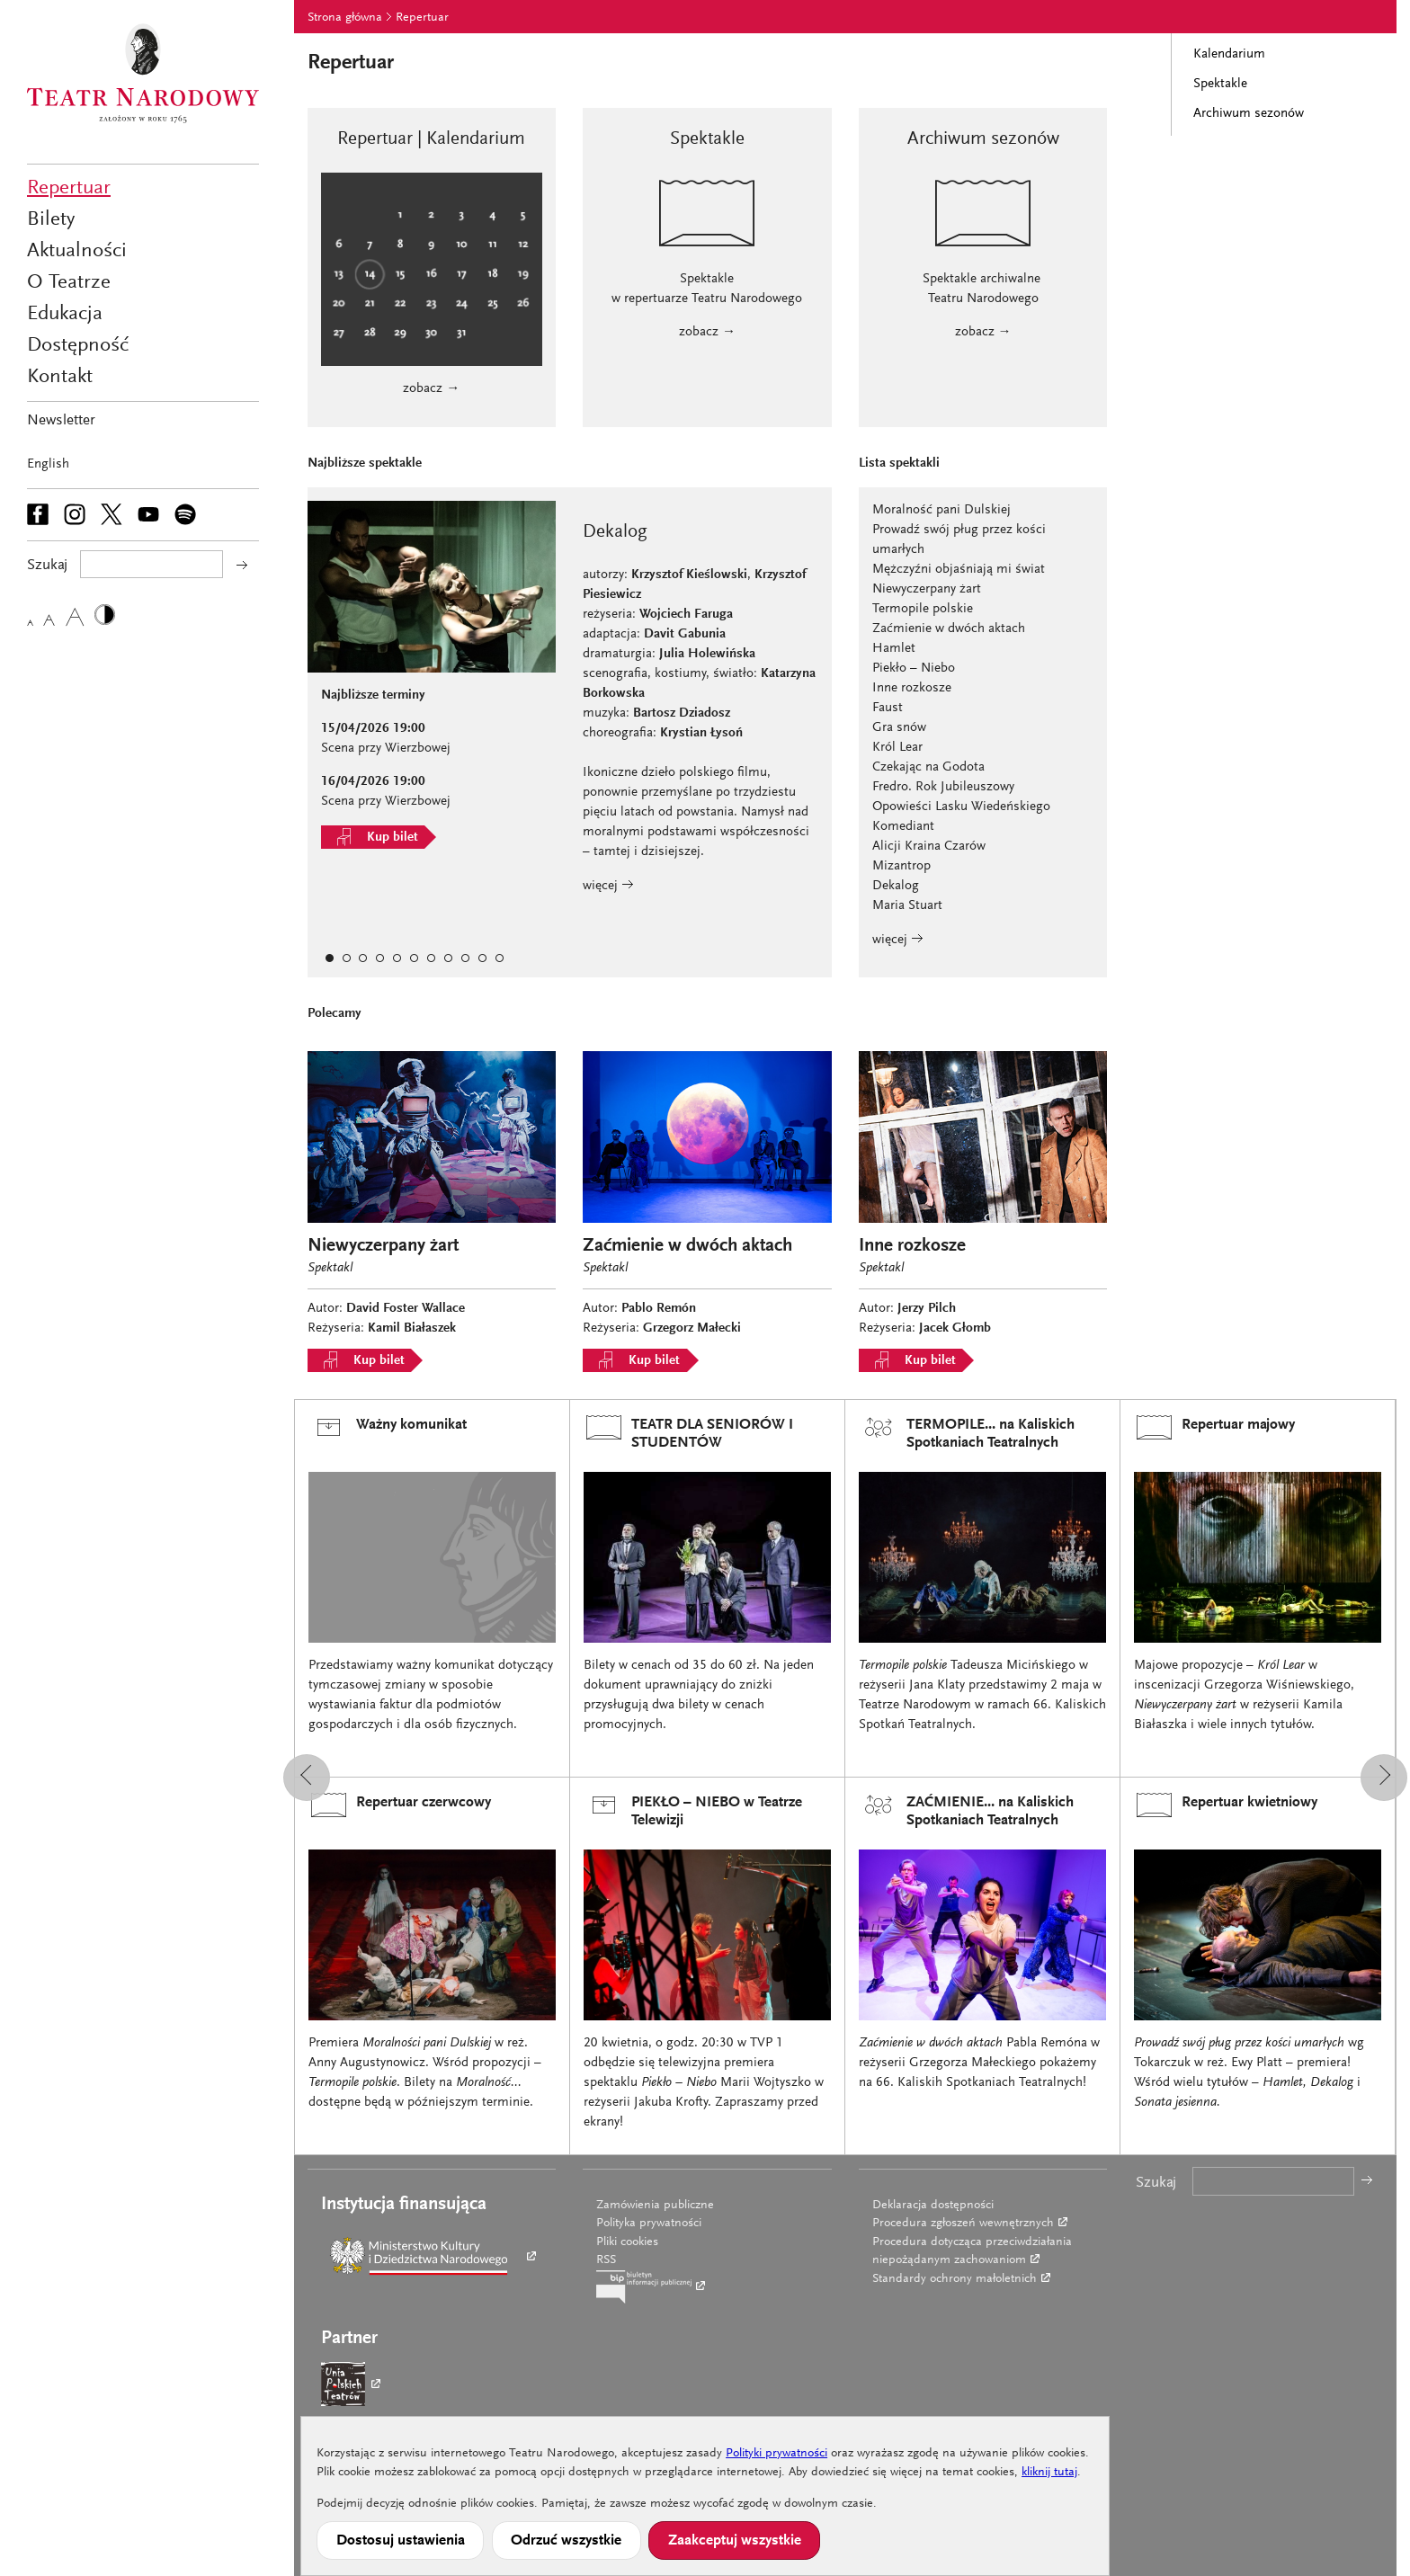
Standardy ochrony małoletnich (954, 2279)
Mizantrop (901, 866)
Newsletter (61, 421)
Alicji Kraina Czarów (929, 846)
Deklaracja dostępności (933, 2205)
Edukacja (65, 314)
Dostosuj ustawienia (400, 2541)
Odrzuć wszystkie (566, 2541)
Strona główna (345, 18)
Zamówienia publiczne (655, 2205)
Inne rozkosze (911, 688)
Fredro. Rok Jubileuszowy (943, 787)
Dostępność (78, 345)
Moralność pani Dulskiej (941, 510)
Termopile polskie (922, 609)
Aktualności (77, 251)
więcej (608, 886)
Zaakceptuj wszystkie (734, 2541)
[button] (306, 1777)
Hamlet (893, 648)
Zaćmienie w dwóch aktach (948, 629)
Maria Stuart (907, 906)
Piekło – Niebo (913, 668)
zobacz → (431, 389)
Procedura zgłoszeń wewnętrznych (963, 2223)
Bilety (51, 219)
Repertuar (69, 188)
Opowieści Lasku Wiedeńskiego (961, 807)
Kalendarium (1229, 54)
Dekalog (895, 886)
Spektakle (1220, 84)
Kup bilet (373, 837)
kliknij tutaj (1049, 2472)
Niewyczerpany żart (926, 589)
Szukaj (1156, 2183)
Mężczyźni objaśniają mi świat (958, 569)
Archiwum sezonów (1248, 113)
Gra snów (899, 728)
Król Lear (897, 747)
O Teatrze (69, 282)
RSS (606, 2260)
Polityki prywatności (776, 2453)
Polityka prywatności (648, 2223)
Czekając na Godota (928, 767)
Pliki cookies (627, 2242)
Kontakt (60, 377)
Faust (887, 708)
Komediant (903, 826)
